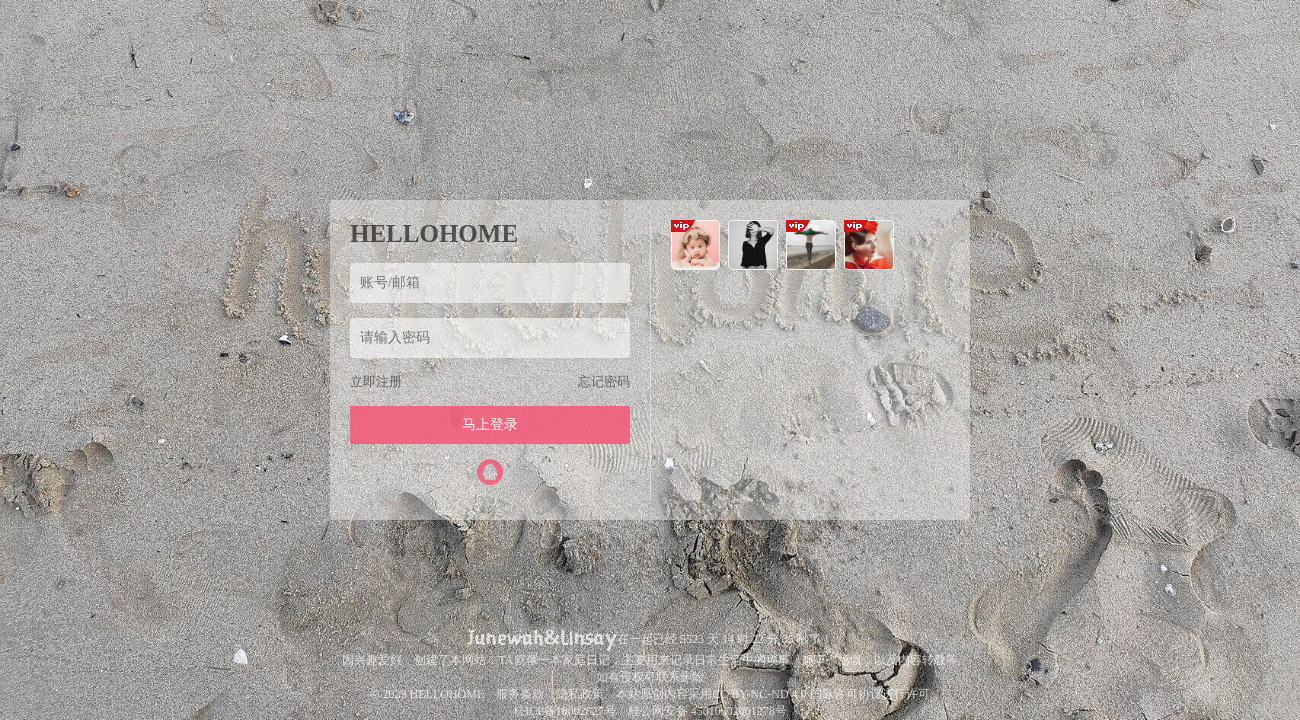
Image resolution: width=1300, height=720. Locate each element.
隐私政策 (580, 694)
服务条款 (520, 694)
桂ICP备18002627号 (564, 711)
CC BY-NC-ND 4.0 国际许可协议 (796, 694)
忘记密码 (604, 381)
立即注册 (376, 381)
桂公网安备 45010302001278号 (707, 711)
